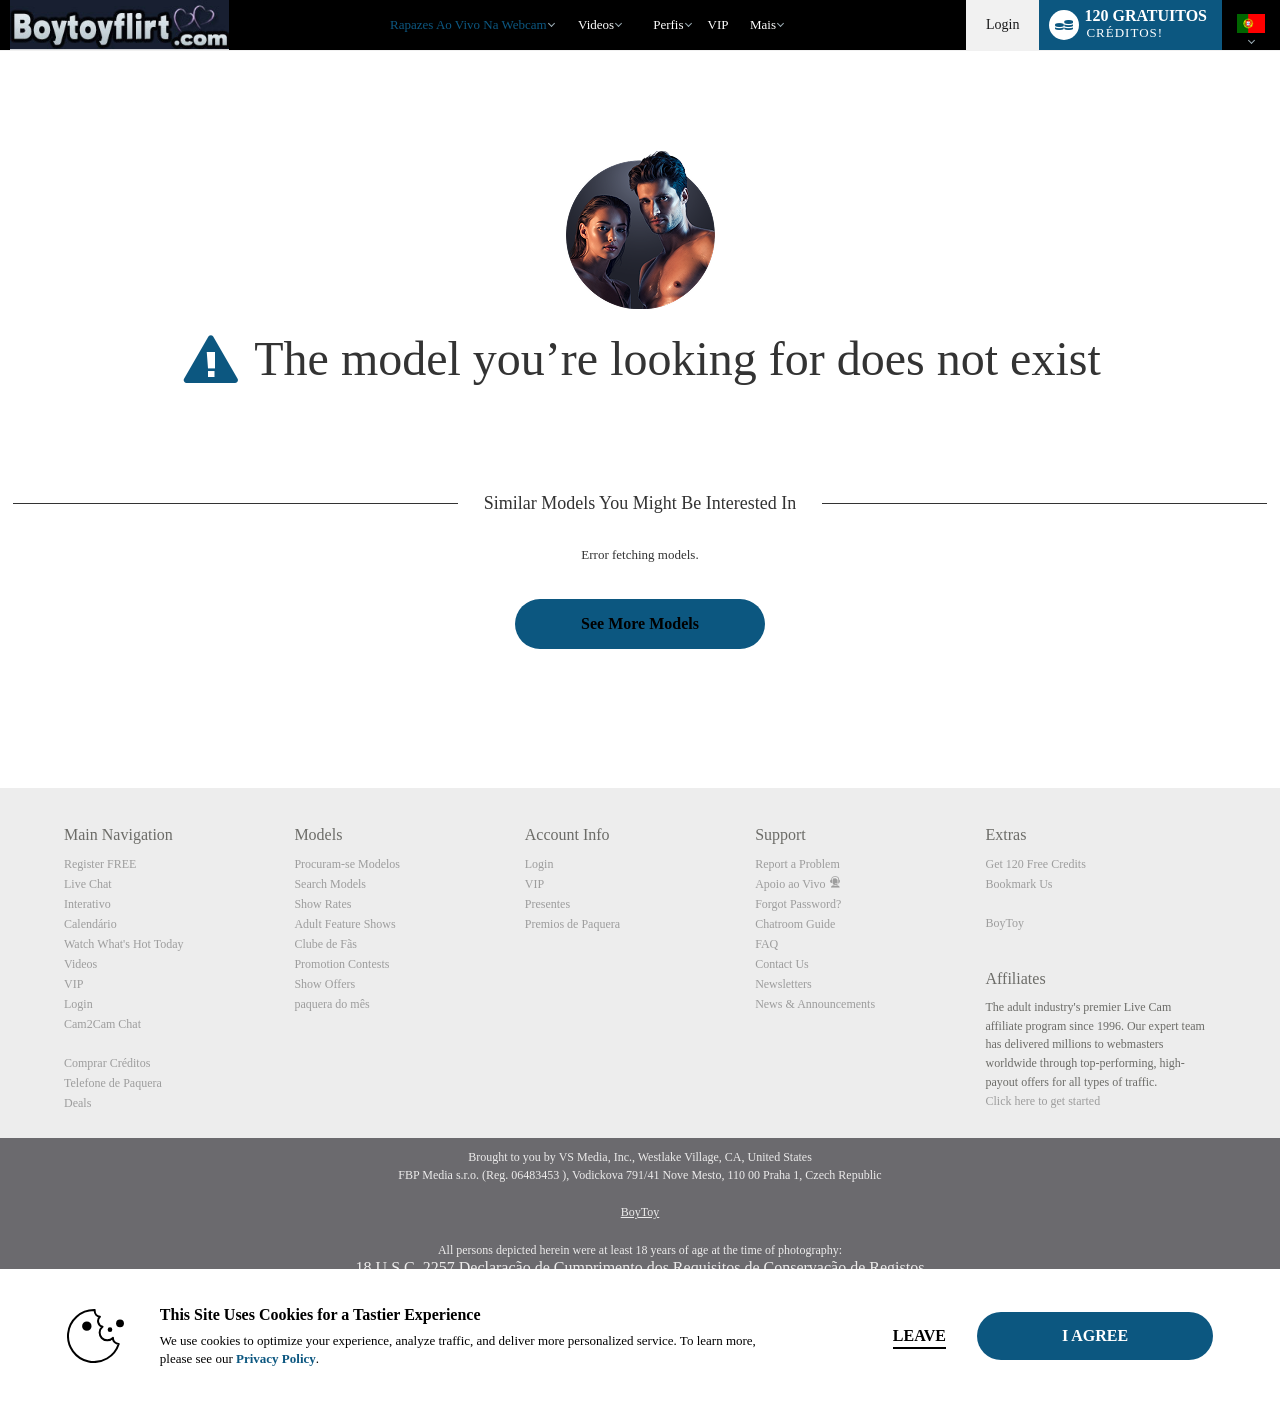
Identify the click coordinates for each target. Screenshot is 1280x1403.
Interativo (87, 904)
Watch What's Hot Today (124, 944)
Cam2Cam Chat (102, 1024)
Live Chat (88, 884)
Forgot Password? (798, 904)
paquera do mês (331, 1004)
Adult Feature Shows (344, 924)
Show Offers (324, 984)
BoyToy (1005, 923)
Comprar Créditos (107, 1063)
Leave (919, 1335)
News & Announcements (815, 1004)
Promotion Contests (341, 964)
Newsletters (783, 984)
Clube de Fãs (325, 944)
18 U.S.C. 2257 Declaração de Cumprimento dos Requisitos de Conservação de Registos (640, 1267)
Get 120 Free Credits (1036, 864)
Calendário (90, 924)
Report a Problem (797, 864)
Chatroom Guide (795, 924)
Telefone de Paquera (113, 1083)
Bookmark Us (1019, 884)
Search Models (330, 884)
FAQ (766, 944)
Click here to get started (1043, 1101)
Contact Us (782, 964)
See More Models (640, 623)
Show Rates (322, 904)
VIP (718, 24)
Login (1002, 24)
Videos (596, 24)
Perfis (668, 24)
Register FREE (100, 864)
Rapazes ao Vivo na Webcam (468, 24)
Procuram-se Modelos (347, 864)
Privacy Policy (276, 1358)
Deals (77, 1103)
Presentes (547, 904)
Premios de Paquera (572, 924)
